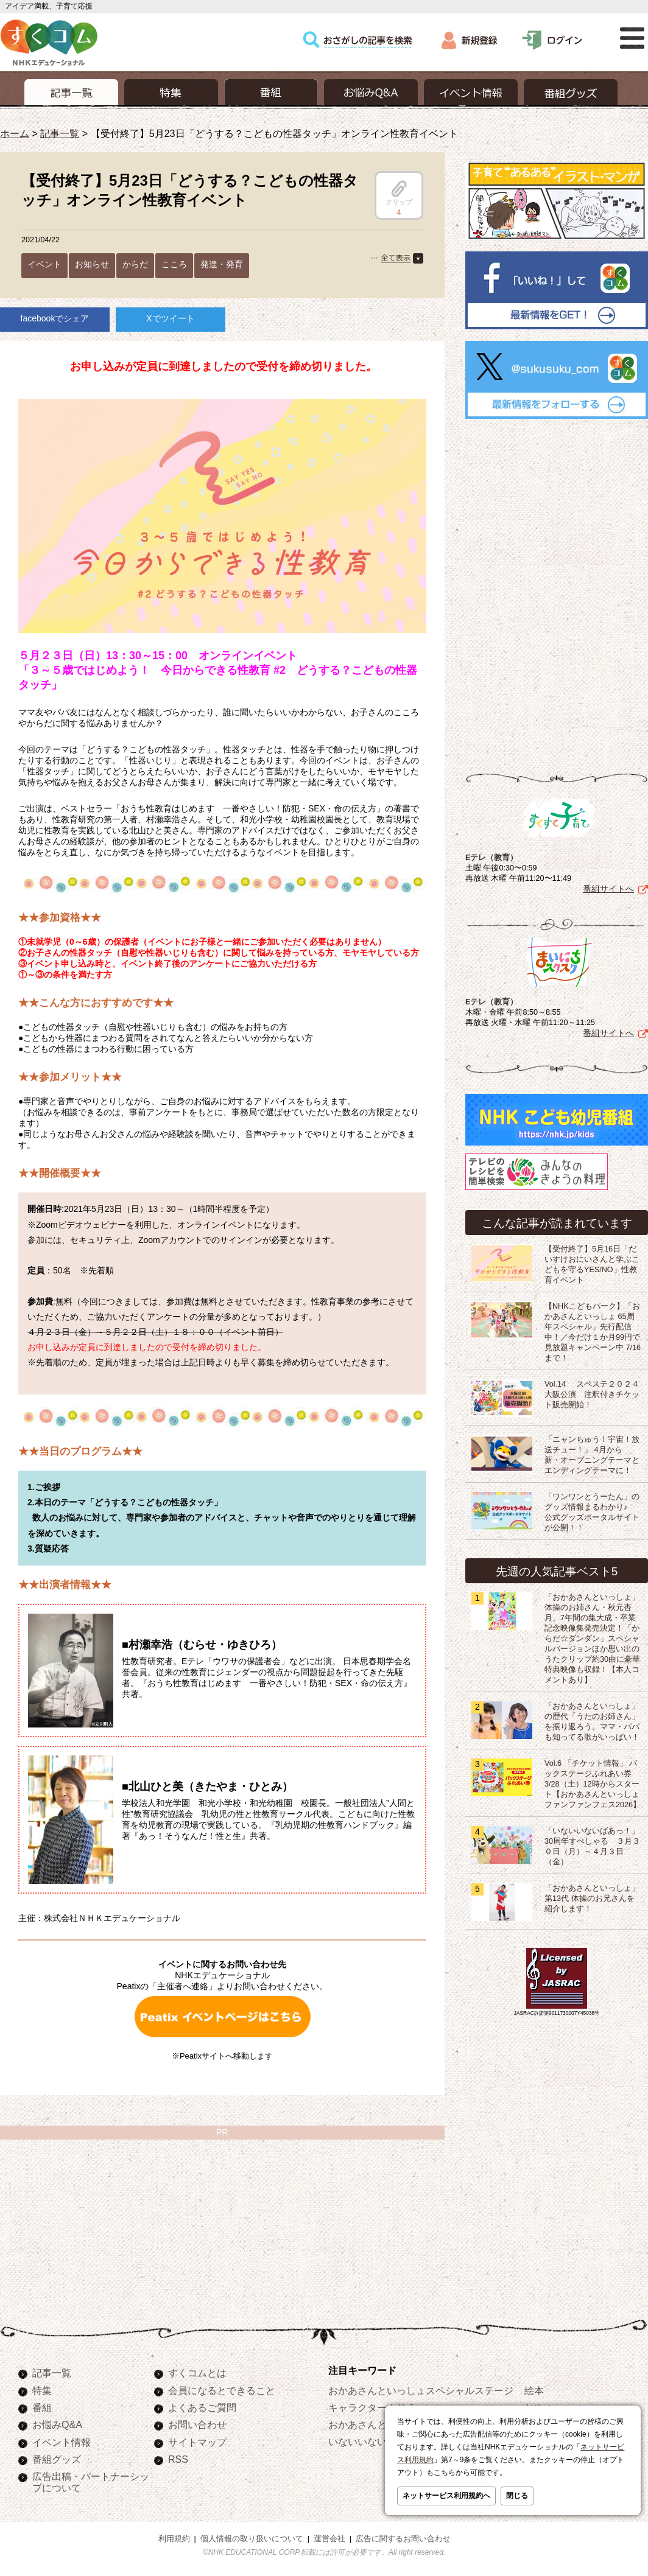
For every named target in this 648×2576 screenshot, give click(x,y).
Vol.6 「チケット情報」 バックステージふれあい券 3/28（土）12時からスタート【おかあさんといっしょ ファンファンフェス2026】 (592, 1782)
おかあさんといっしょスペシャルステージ (420, 2390)
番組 (42, 2407)
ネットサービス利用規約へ (446, 2495)
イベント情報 (61, 2442)
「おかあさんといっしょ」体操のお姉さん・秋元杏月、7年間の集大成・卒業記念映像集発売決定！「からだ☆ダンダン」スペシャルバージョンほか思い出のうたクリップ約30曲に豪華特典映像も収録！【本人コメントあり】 (592, 1636)
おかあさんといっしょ (377, 2424)
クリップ (399, 193)
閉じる (517, 2495)
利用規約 (174, 2539)
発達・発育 (221, 264)
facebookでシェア (55, 318)
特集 (42, 2390)
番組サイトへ (608, 886)
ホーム (14, 133)
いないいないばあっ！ (377, 2441)
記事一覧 (59, 133)
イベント (44, 264)
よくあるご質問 (202, 2407)
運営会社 (329, 2539)
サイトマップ (197, 2442)
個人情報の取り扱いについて (251, 2539)
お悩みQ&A (57, 2424)
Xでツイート (170, 318)
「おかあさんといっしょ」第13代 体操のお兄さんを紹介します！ (591, 1896)
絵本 (534, 2390)
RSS (178, 2459)
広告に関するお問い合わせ (403, 2539)
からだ (135, 264)
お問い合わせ (197, 2424)
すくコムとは (197, 2372)
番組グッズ (56, 2459)
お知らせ (92, 264)
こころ (174, 264)
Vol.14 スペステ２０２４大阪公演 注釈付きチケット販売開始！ (591, 1392)
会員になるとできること (221, 2390)
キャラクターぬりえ (372, 2407)
